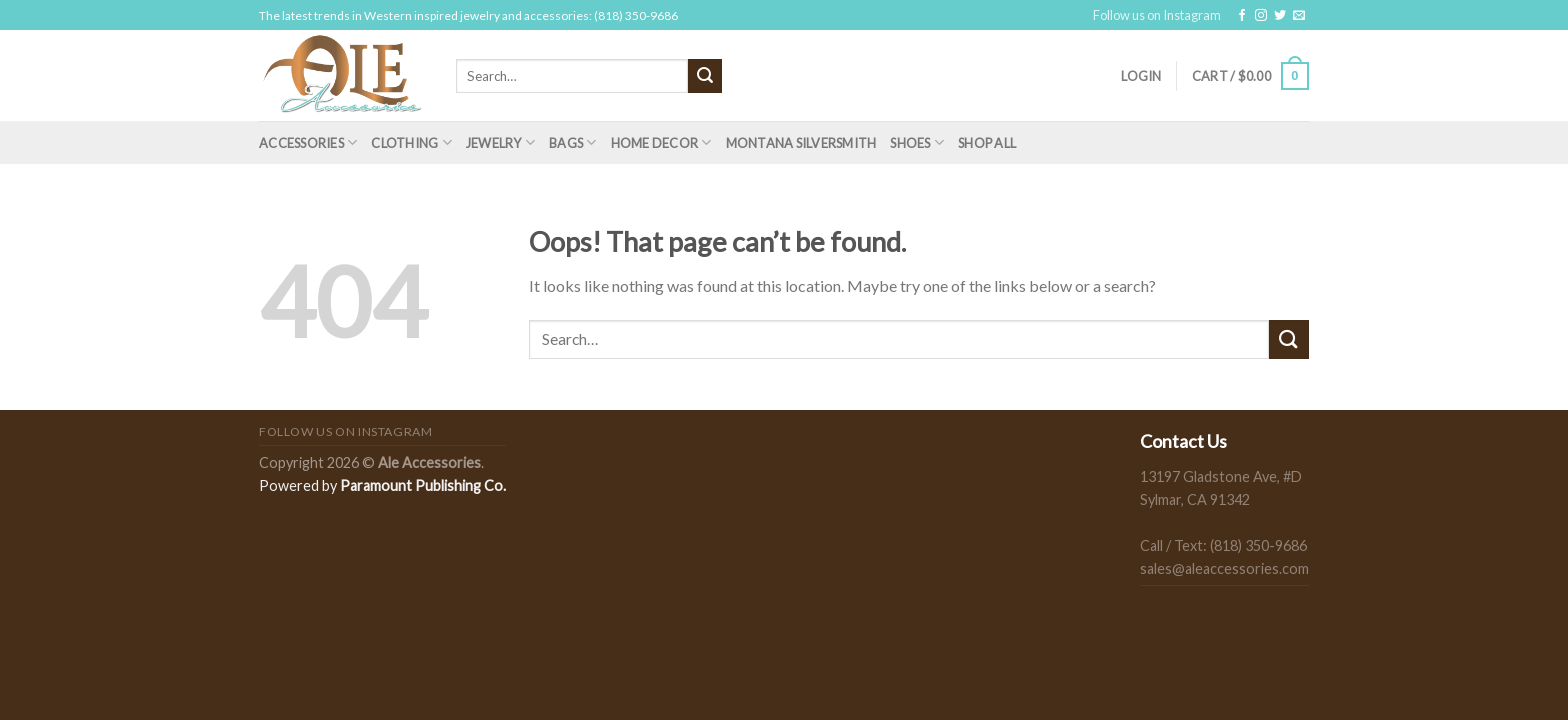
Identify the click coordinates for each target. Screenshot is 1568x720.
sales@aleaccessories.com (1224, 568)
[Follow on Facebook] (1242, 16)
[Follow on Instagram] (1261, 16)
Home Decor (661, 142)
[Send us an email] (1299, 16)
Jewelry (500, 142)
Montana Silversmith (801, 143)
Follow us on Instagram (1157, 15)
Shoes (917, 142)
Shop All (987, 143)
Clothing (411, 142)
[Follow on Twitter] (1280, 16)
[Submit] (705, 76)
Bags (572, 142)
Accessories (308, 142)
